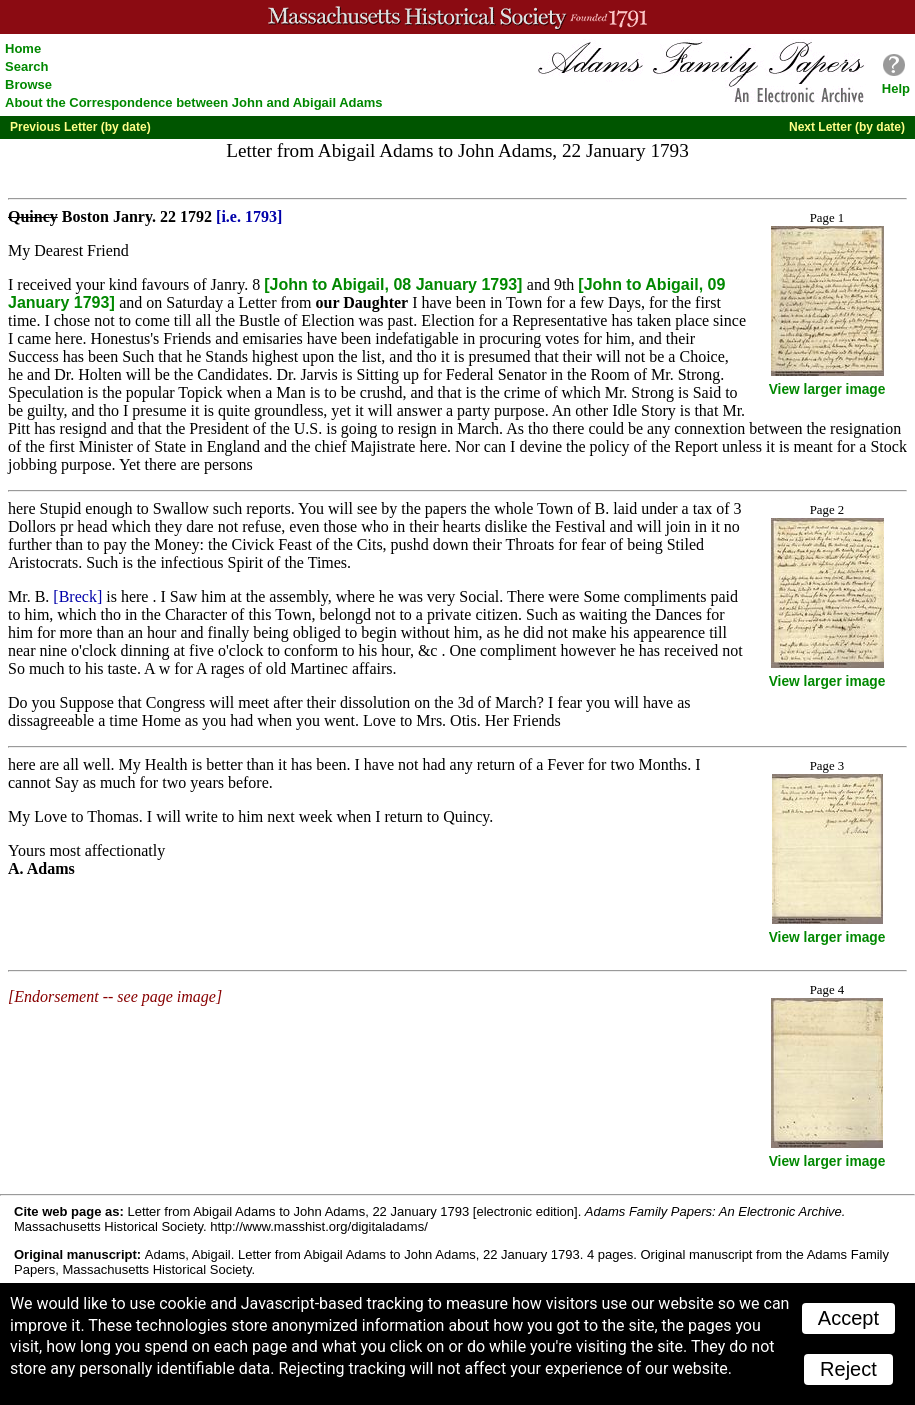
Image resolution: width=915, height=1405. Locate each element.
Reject (848, 1369)
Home (23, 48)
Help (896, 88)
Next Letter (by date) (847, 127)
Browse (28, 84)
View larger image (827, 389)
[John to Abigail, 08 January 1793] (395, 284)
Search (26, 66)
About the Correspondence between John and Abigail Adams (194, 102)
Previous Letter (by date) (80, 127)
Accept (848, 1318)
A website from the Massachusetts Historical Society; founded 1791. (457, 17)
